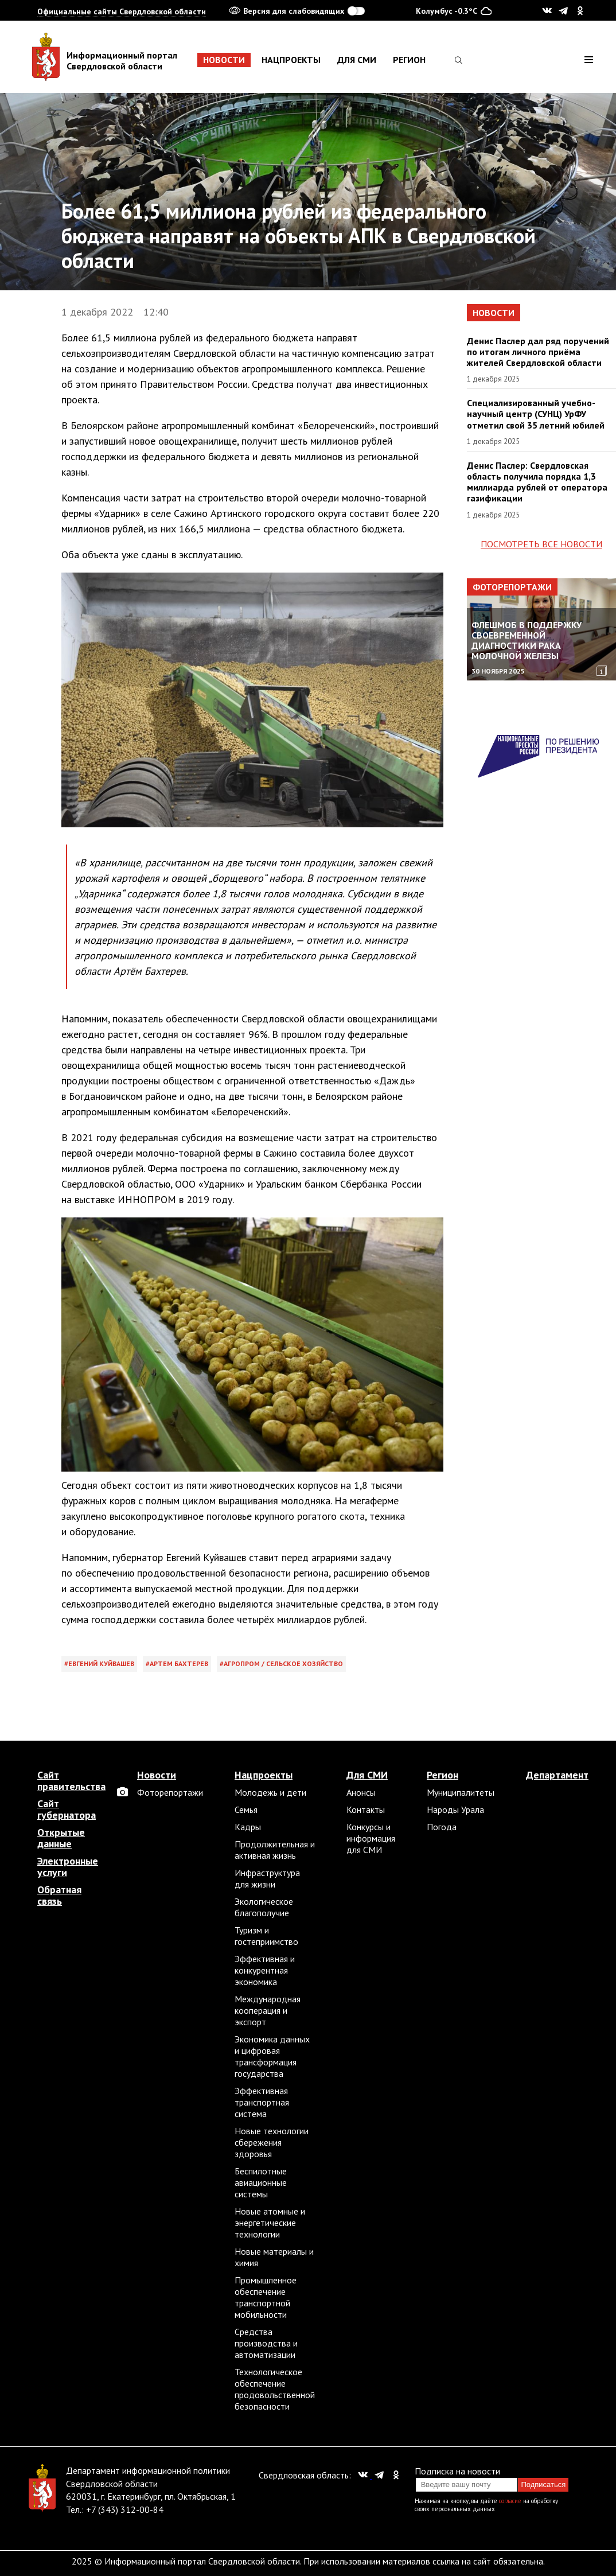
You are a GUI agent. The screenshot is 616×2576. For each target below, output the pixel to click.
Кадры (248, 1826)
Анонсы (361, 1792)
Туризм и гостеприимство (266, 1935)
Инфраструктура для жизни (267, 1878)
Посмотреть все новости (541, 544)
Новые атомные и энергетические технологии (270, 2222)
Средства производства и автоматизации (266, 2343)
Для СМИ (356, 59)
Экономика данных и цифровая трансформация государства (272, 2056)
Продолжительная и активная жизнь (275, 1849)
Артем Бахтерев (179, 1663)
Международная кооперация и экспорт (268, 2010)
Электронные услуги (67, 1866)
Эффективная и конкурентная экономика (265, 1970)
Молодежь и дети (270, 1792)
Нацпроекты (291, 59)
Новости (224, 59)
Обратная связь (59, 1895)
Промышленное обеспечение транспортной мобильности (266, 2297)
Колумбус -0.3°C (454, 10)
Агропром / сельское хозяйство (283, 1663)
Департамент (557, 1775)
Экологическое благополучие (264, 1907)
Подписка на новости (457, 2471)
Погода (442, 1826)
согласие (510, 2501)
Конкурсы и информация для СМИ (370, 1838)
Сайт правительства (71, 1780)
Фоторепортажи (512, 587)
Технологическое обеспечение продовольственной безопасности (275, 2389)
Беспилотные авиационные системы (261, 2182)
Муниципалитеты (460, 1792)
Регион (409, 59)
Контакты (365, 1809)
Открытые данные (61, 1838)
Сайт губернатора (66, 1809)
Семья (246, 1809)
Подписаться (543, 2484)
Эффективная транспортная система (262, 2102)
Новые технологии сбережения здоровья (272, 2142)
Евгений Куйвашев (101, 1663)
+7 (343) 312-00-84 (124, 2509)
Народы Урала (455, 1809)
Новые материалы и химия (274, 2257)
